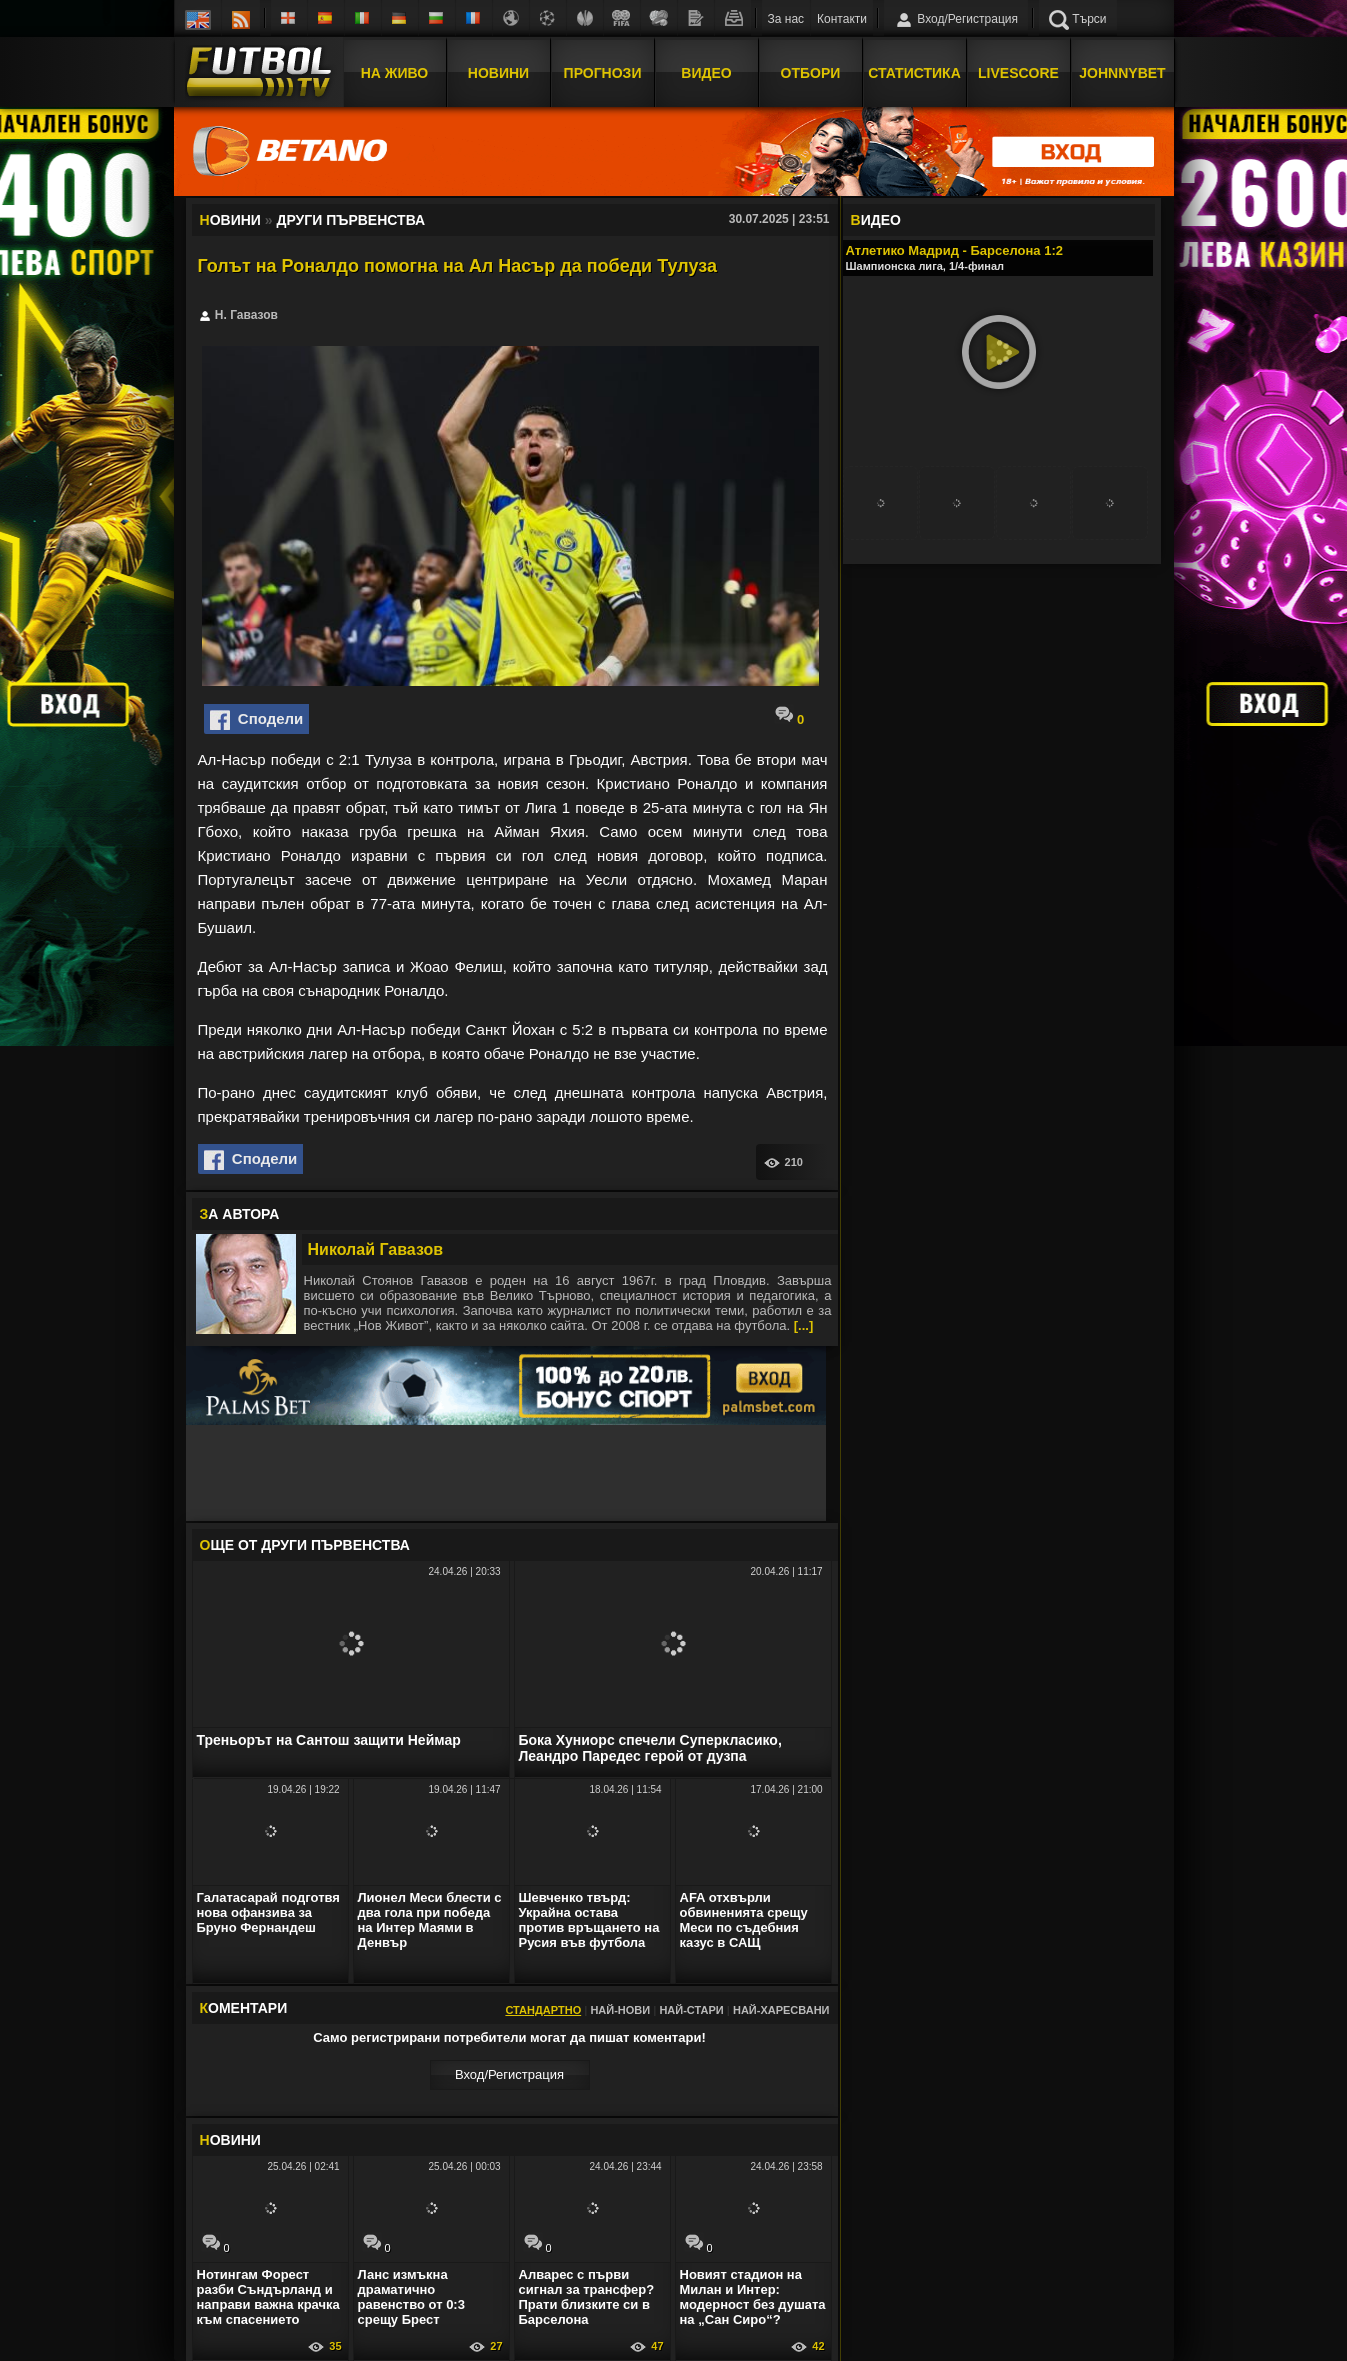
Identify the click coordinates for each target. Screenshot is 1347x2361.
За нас (786, 19)
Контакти (842, 19)
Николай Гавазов (376, 1249)
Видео (706, 73)
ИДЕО (876, 220)
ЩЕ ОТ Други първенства (305, 1545)
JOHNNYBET (1122, 73)
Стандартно (543, 2010)
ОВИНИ (230, 2140)
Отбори (811, 73)
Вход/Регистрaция (509, 2074)
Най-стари (691, 2010)
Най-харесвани (781, 2010)
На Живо (394, 73)
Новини (498, 73)
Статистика (914, 73)
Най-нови (620, 2010)
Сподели (257, 720)
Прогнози (603, 73)
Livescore (1018, 73)
